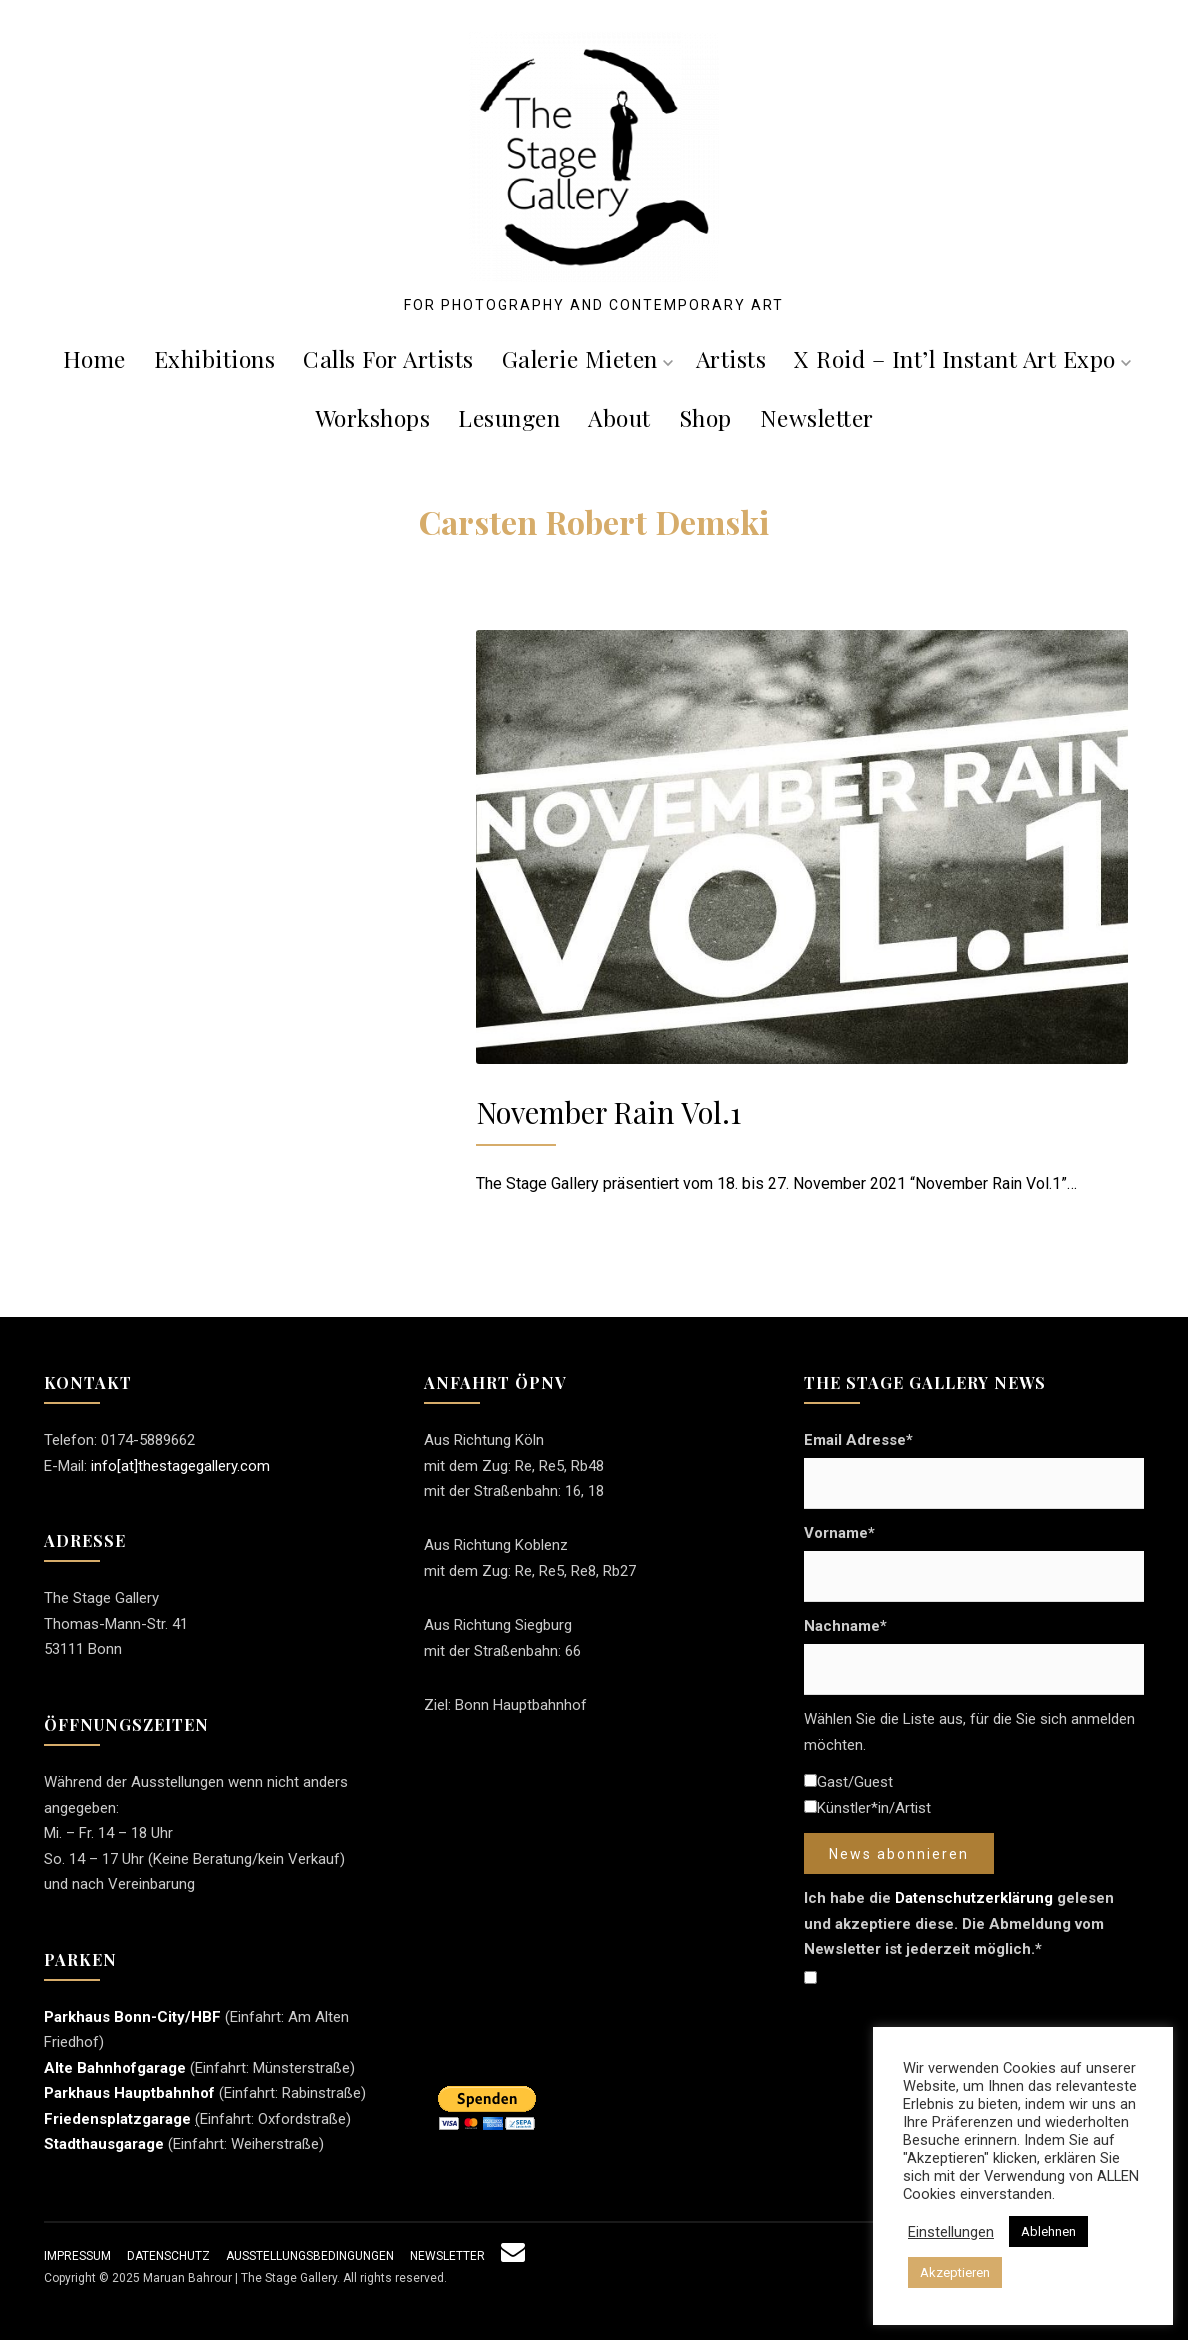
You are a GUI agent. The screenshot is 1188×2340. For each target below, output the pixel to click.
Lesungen (509, 417)
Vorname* (839, 1533)
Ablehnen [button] (1048, 2231)
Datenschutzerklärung (974, 1898)
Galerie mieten (587, 358)
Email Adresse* (858, 1440)
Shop (705, 417)
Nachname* (845, 1626)
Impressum (77, 2256)
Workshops (373, 417)
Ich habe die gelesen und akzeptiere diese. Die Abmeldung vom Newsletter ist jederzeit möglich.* (959, 1923)
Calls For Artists (388, 358)
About (619, 417)
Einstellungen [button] (951, 2232)
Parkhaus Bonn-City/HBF (132, 2017)
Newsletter (817, 417)
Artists (731, 358)
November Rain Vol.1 (608, 1111)
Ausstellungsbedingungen (310, 2256)
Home (94, 358)
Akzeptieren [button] (955, 2272)
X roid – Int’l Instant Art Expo (962, 358)
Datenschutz (168, 2256)
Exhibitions (215, 358)
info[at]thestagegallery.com (180, 1466)
